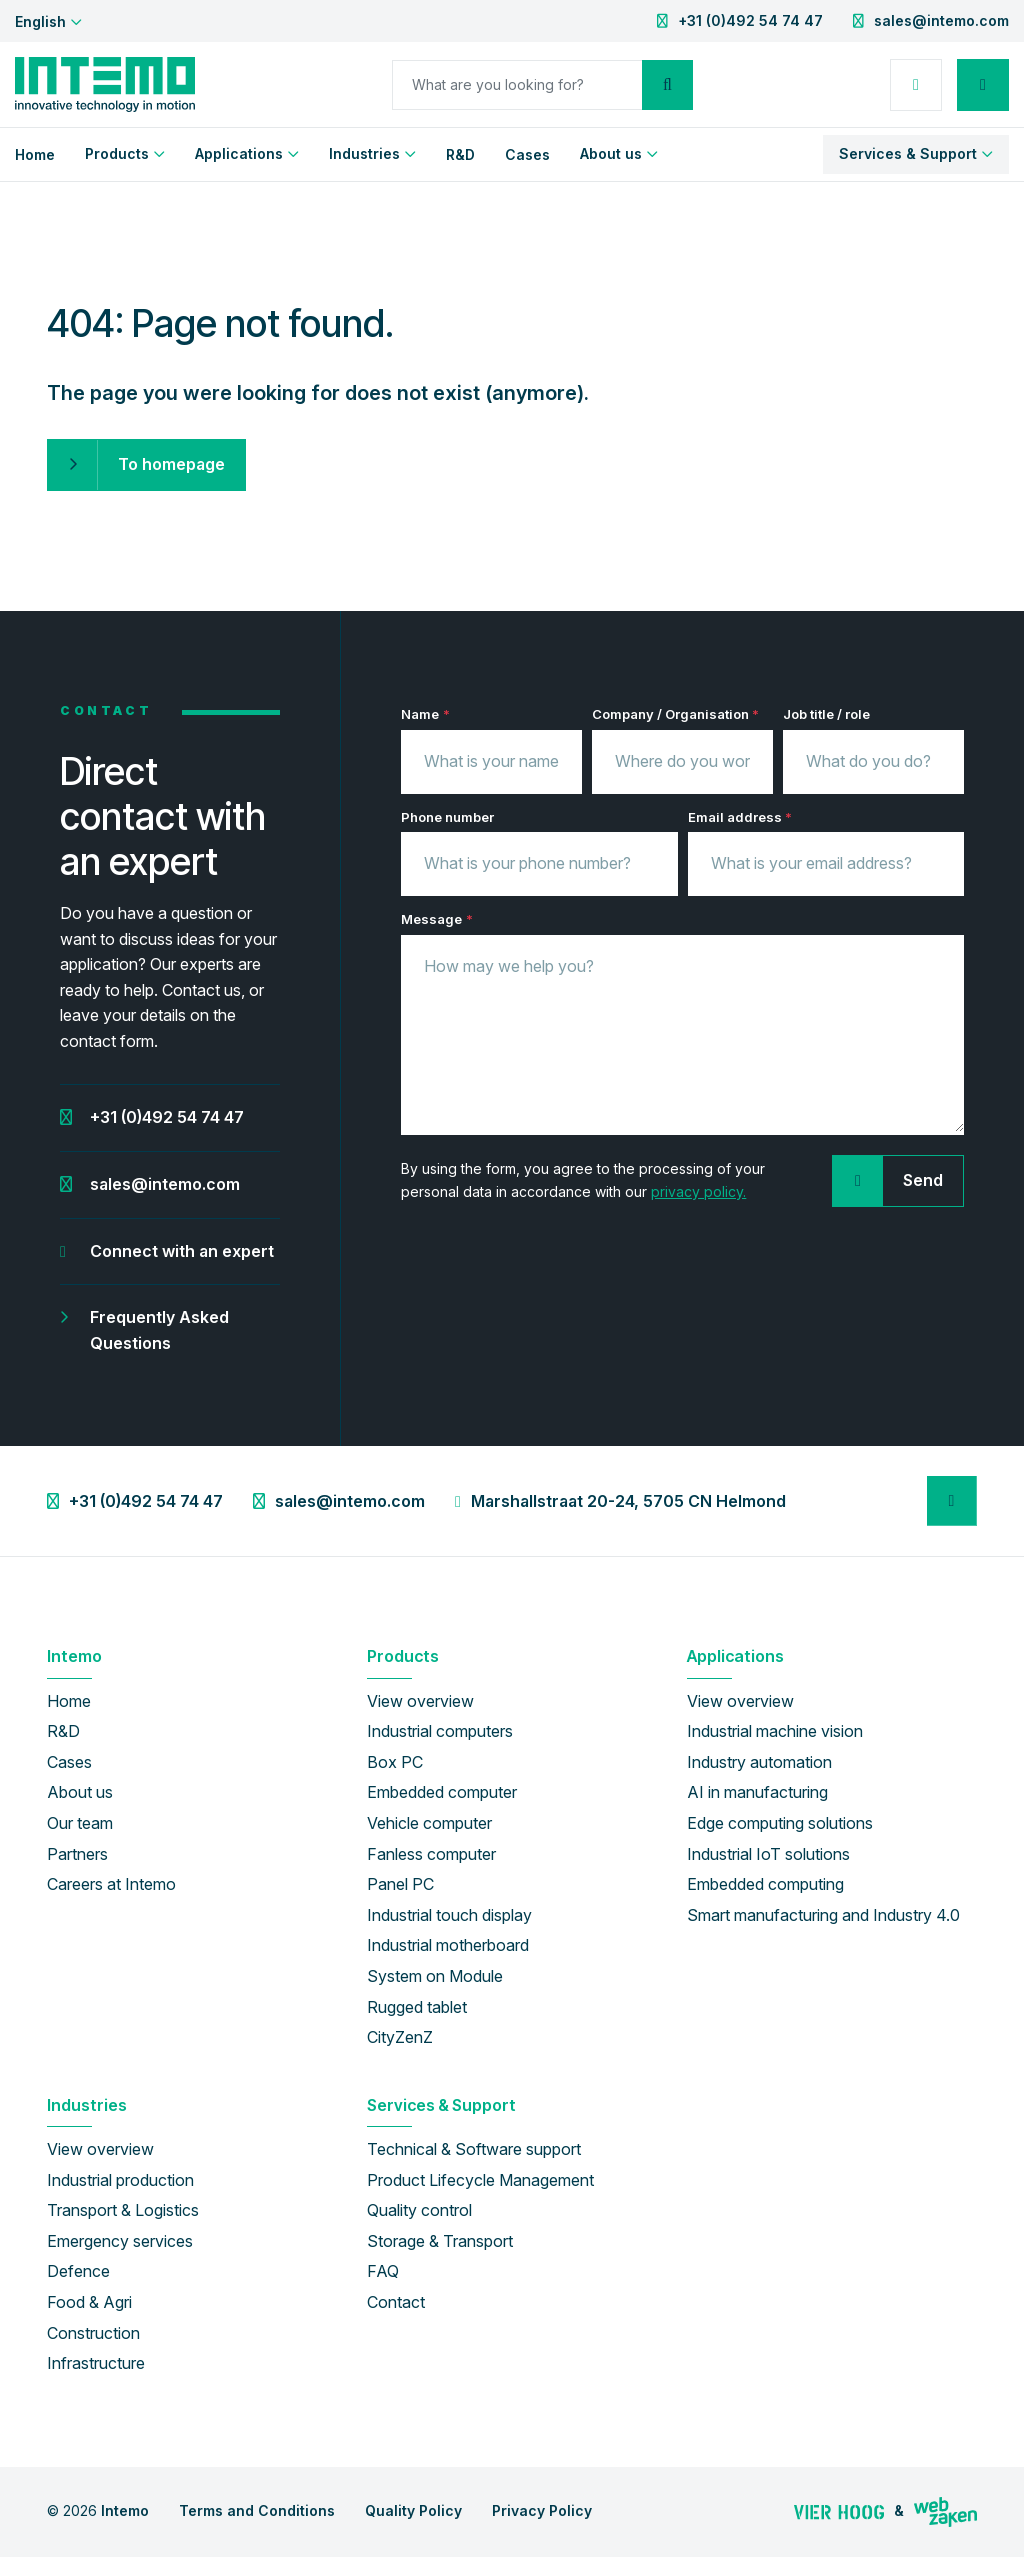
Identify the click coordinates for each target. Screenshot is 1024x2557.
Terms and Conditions (257, 2510)
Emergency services (120, 2241)
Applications (239, 153)
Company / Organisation (675, 714)
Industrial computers (440, 1731)
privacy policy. (698, 1191)
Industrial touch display (449, 1915)
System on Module (435, 1976)
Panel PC (400, 1884)
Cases (527, 154)
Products (117, 153)
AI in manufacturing (757, 1792)
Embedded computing (765, 1884)
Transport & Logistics (123, 2210)
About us (611, 153)
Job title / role (826, 714)
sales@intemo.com (941, 20)
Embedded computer (442, 1792)
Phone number (447, 817)
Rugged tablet (417, 2007)
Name (425, 714)
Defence (78, 2271)
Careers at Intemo (111, 1884)
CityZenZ (400, 2037)
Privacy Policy (542, 2510)
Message (436, 919)
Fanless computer (431, 1854)
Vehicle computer (429, 1823)
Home (35, 154)
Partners (77, 1854)
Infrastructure (96, 2363)
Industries (364, 153)
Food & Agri (89, 2302)
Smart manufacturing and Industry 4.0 (823, 1915)
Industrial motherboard (448, 1945)
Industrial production (120, 2180)
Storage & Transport (440, 2241)
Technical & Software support (474, 2149)
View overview (420, 1701)
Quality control (419, 2210)
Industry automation (759, 1762)
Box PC (395, 1762)
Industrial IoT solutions (768, 1854)
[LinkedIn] (952, 1501)
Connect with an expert (182, 1251)
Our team (80, 1823)
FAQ (383, 2271)
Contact (396, 2302)
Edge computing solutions (780, 1823)
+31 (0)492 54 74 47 (750, 20)
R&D (460, 154)
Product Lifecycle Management (480, 2180)
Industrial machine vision (775, 1731)
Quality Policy (413, 2510)
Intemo (125, 2510)
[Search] (517, 85)
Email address (740, 817)
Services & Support (908, 153)
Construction (93, 2333)
